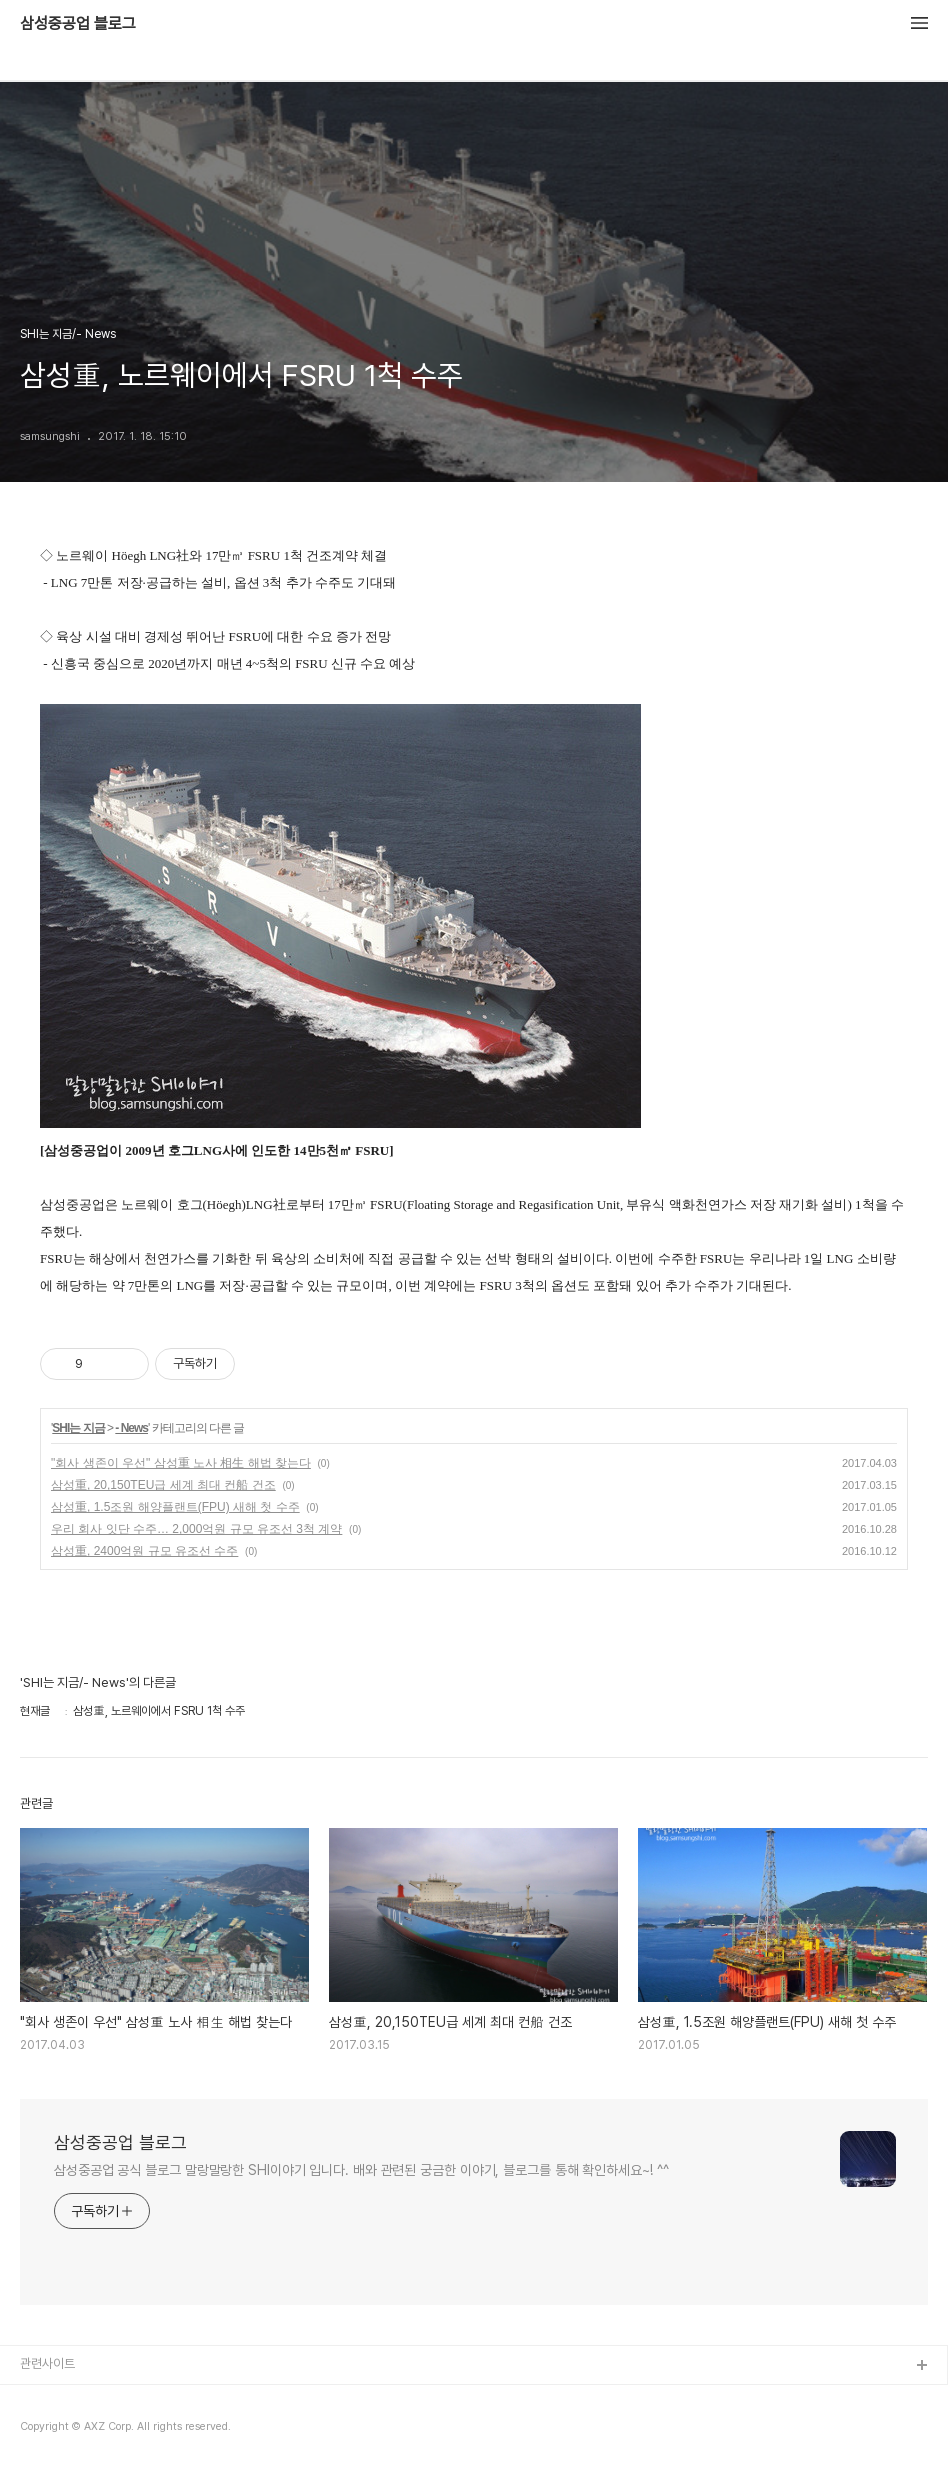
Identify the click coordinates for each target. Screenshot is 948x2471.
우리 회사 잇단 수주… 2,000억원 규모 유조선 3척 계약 (196, 1529)
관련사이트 (47, 2363)
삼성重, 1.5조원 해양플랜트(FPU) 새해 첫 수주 (175, 1507)
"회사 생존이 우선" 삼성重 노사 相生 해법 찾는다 (181, 1463)
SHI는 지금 (78, 1428)
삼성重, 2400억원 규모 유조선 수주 (144, 1551)
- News (131, 1428)
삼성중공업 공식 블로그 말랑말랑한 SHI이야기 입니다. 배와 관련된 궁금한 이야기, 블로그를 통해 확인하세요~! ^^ (361, 2170)
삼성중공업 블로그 (78, 24)
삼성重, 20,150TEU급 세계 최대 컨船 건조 (163, 1485)
